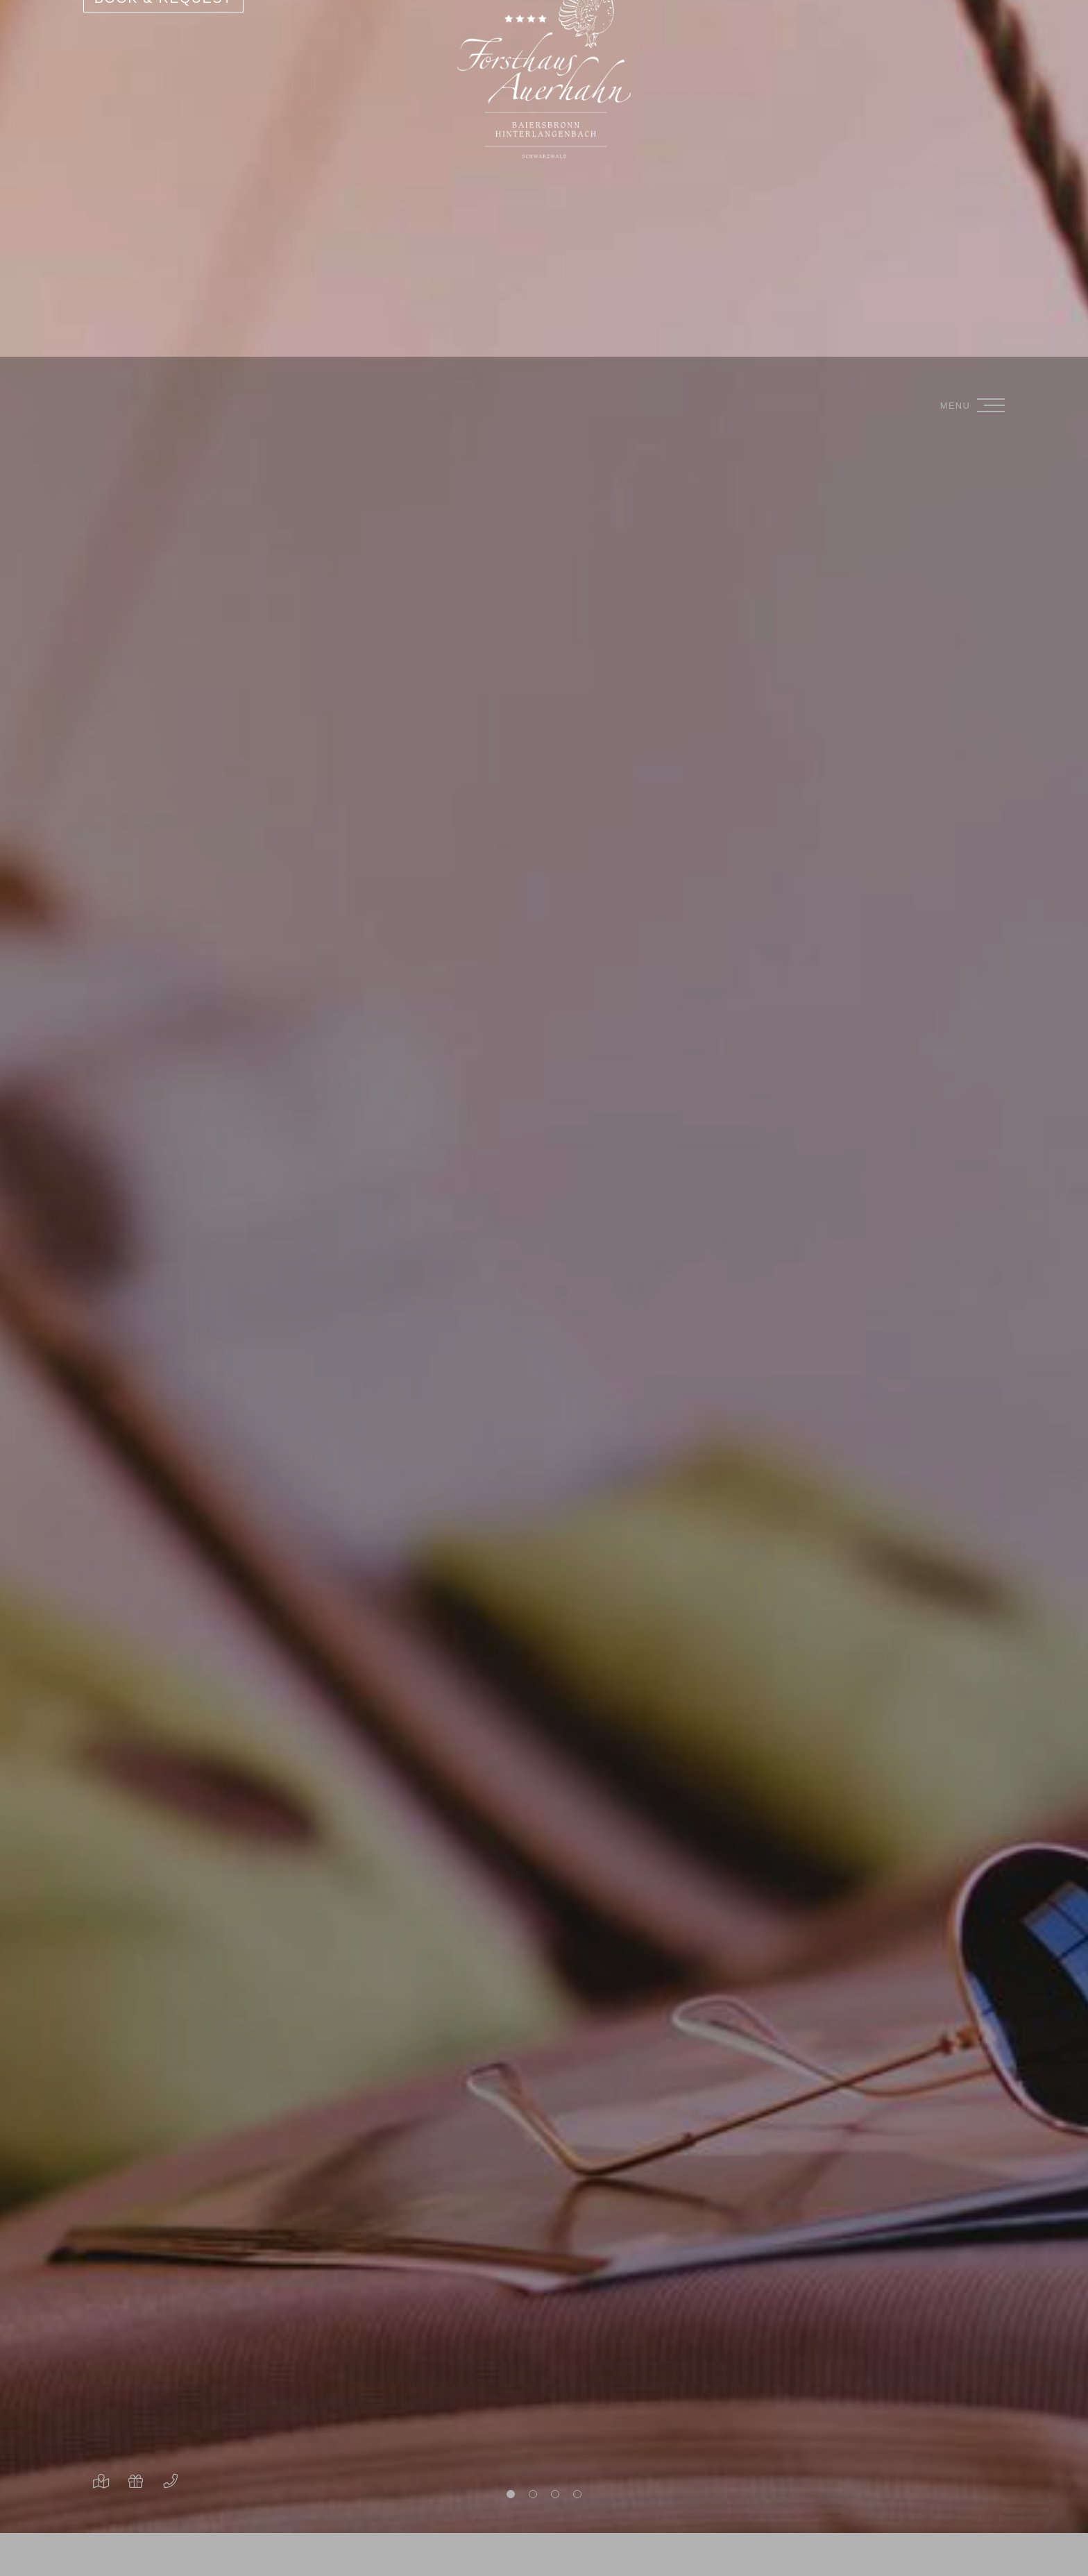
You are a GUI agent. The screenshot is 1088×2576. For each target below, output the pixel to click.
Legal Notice (173, 2550)
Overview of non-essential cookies (124, 2521)
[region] (125, 2393)
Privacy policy (79, 2550)
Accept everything (125, 2458)
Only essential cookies (125, 2492)
